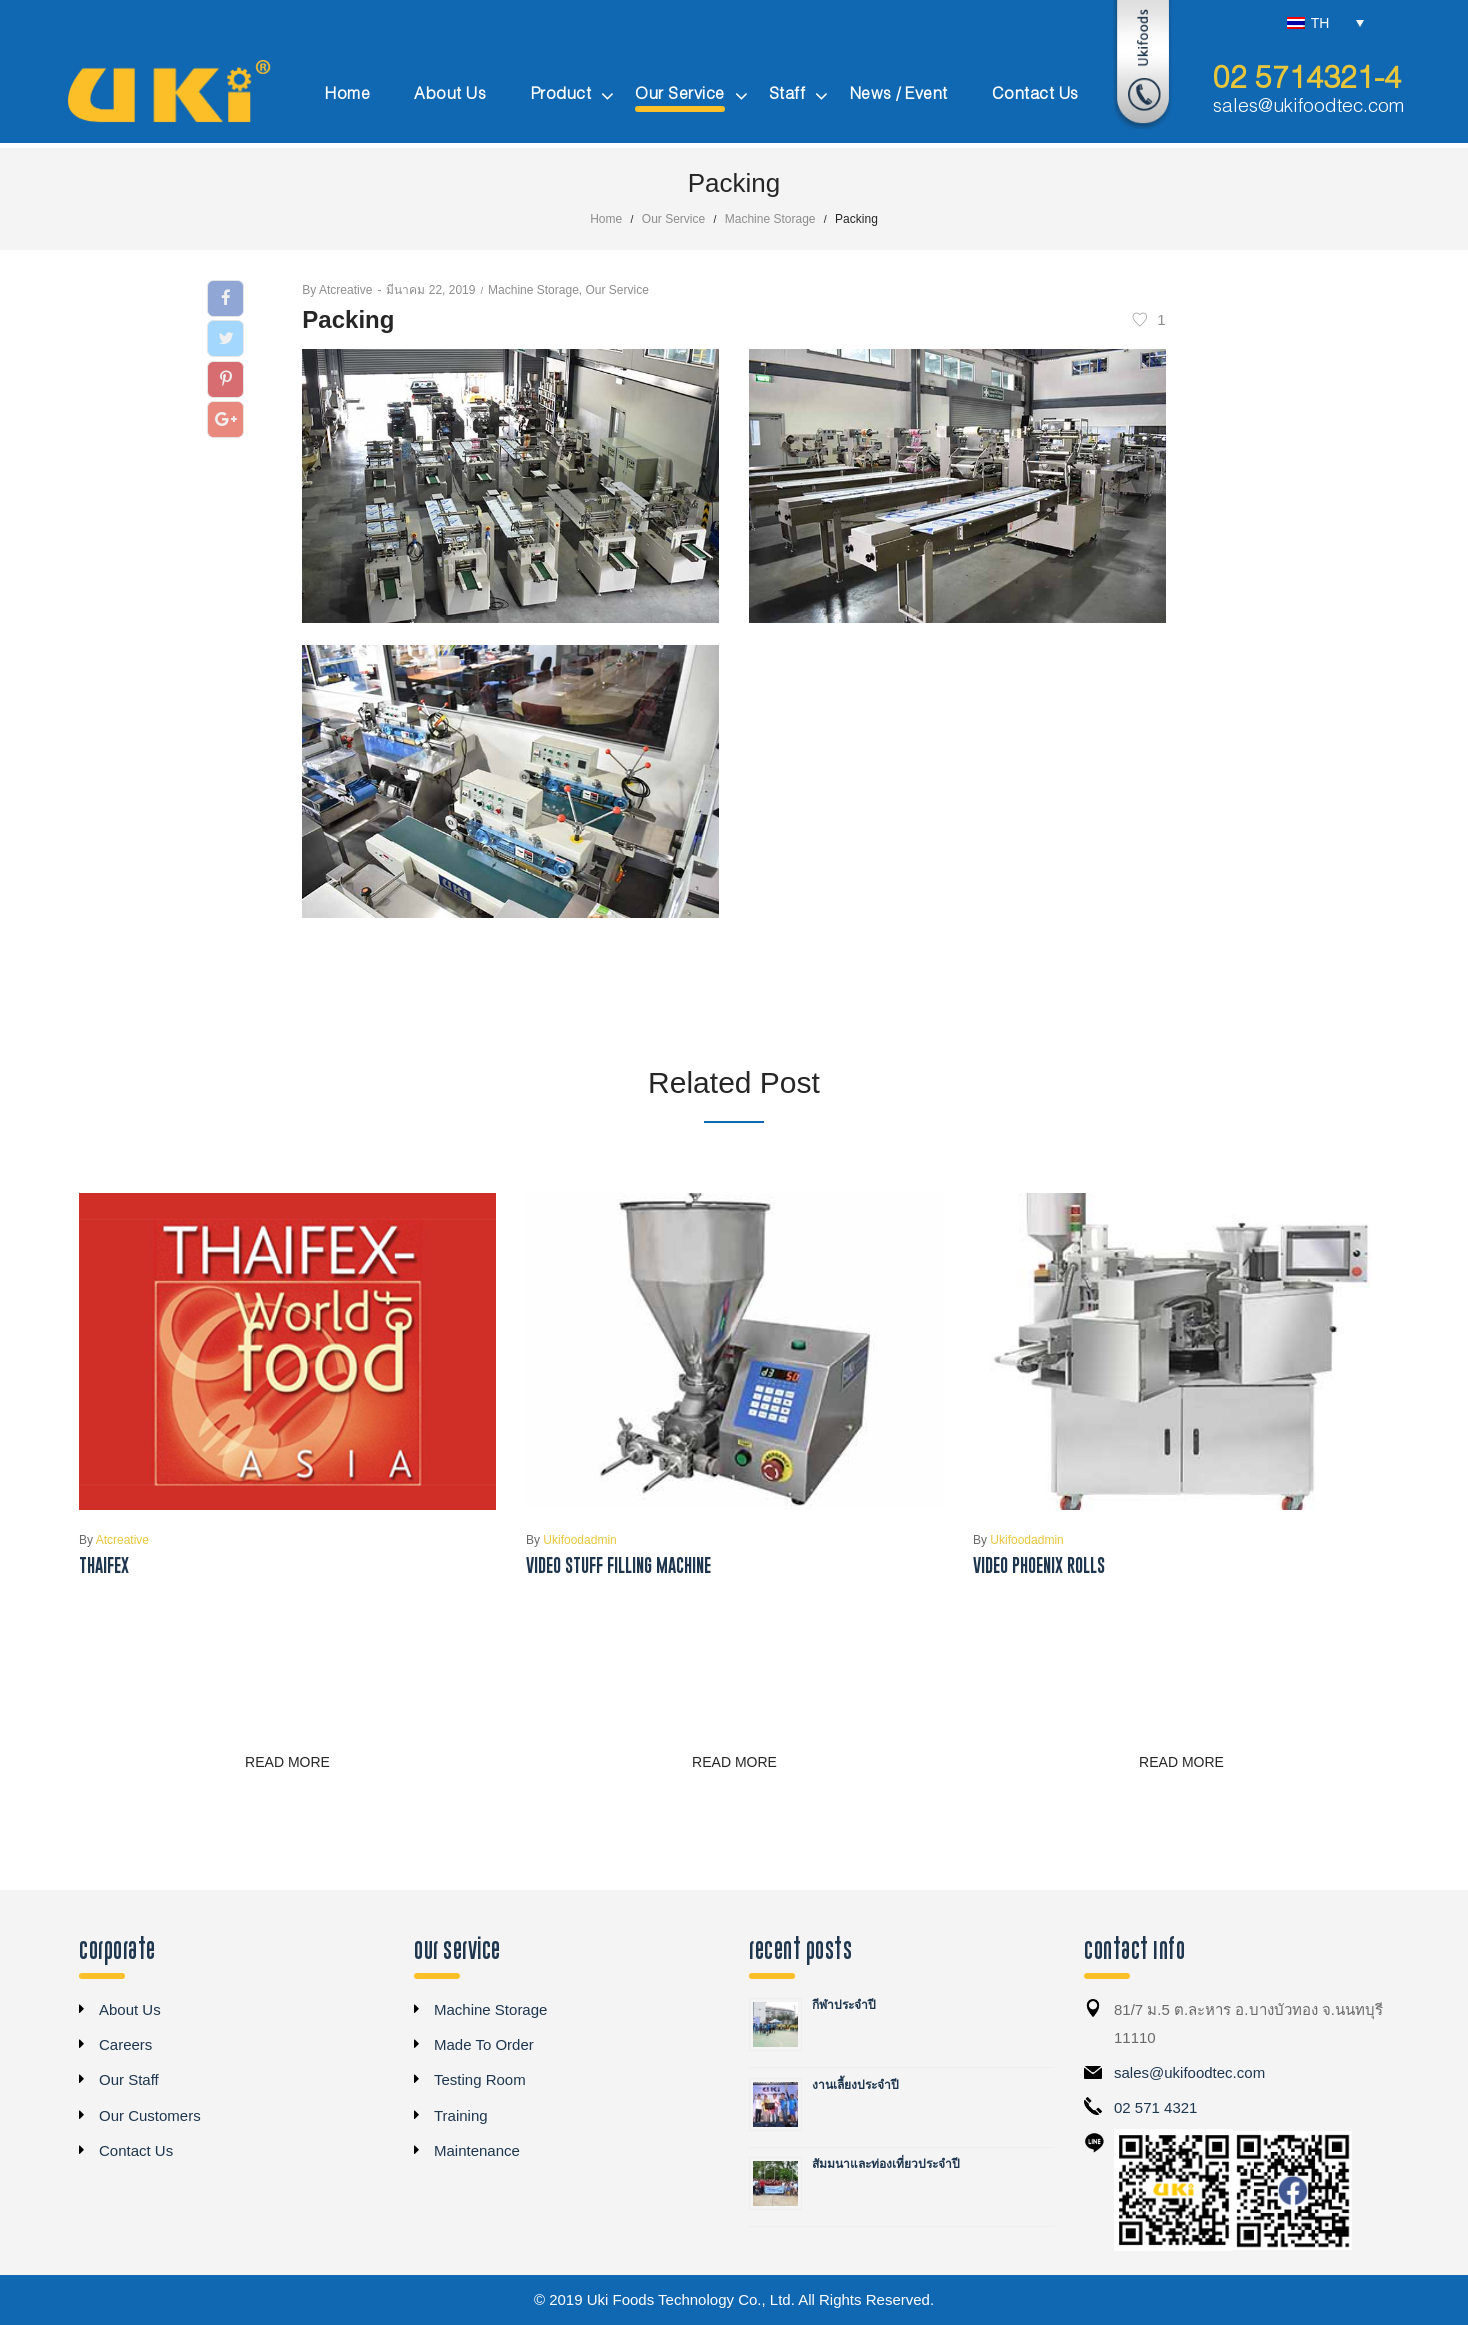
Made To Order (484, 2044)
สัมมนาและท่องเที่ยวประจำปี (886, 2164)
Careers (125, 2044)
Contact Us (136, 2150)
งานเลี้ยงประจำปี (855, 2085)
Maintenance (477, 2150)
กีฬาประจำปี (844, 2005)
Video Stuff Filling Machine (618, 1565)
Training (461, 2115)
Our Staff (129, 2079)
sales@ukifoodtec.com (1308, 107)
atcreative (337, 290)
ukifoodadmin (571, 1540)
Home (606, 219)
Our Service (673, 219)
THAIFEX (104, 1565)
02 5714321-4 (1307, 80)
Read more (287, 1762)
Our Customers (150, 2115)
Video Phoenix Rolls (1039, 1565)
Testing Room (480, 2079)
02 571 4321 (1155, 2107)
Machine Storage (770, 219)
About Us (130, 2009)
